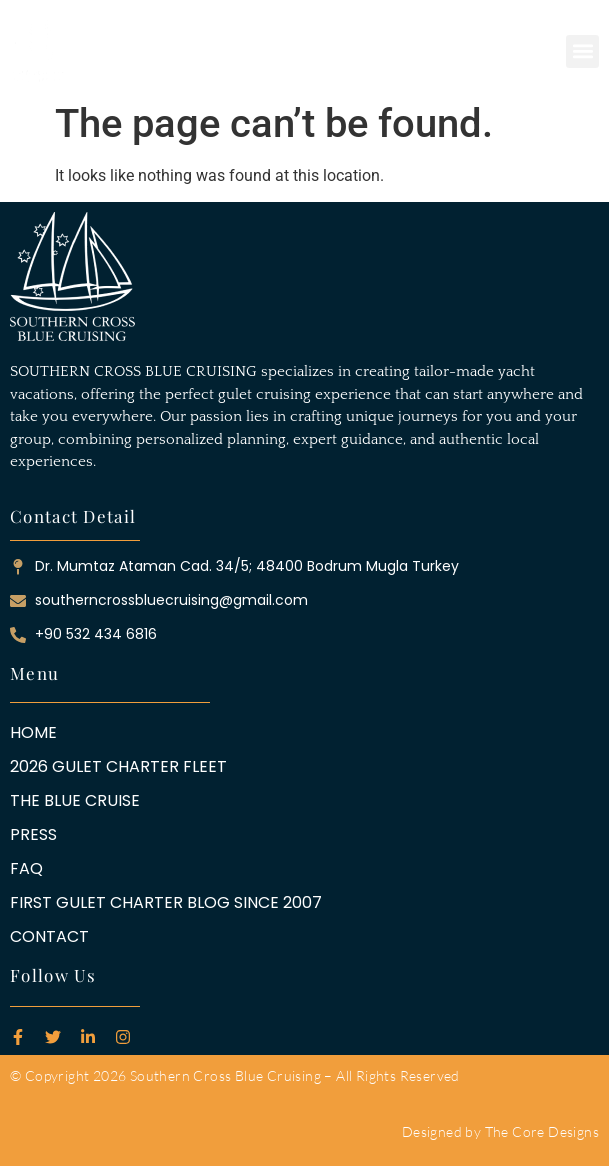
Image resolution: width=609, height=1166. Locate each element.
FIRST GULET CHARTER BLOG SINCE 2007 (166, 903)
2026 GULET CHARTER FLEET (118, 767)
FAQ (26, 869)
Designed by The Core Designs (500, 1131)
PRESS (33, 835)
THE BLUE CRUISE (75, 801)
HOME (33, 733)
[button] (582, 51)
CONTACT (49, 937)
